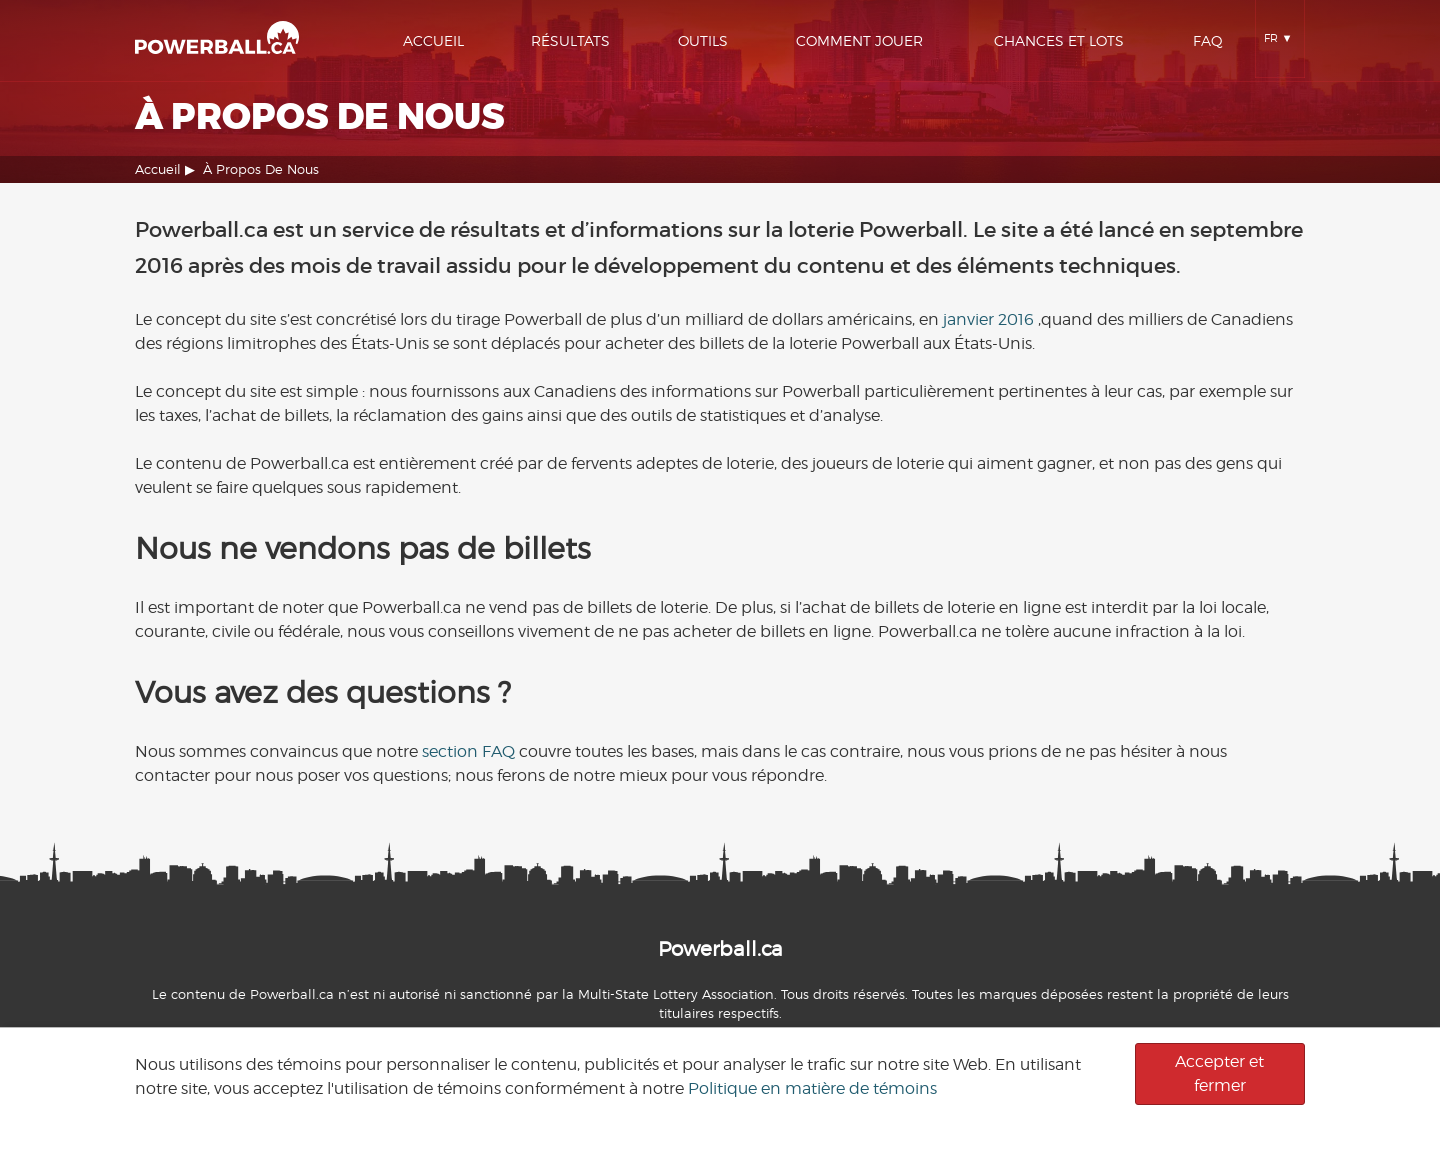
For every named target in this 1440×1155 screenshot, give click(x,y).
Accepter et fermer (1219, 1073)
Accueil (433, 40)
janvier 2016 (988, 319)
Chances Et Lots (1059, 40)
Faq (1208, 40)
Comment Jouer (859, 40)
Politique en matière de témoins (812, 1088)
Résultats (570, 40)
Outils (703, 40)
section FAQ (468, 751)
